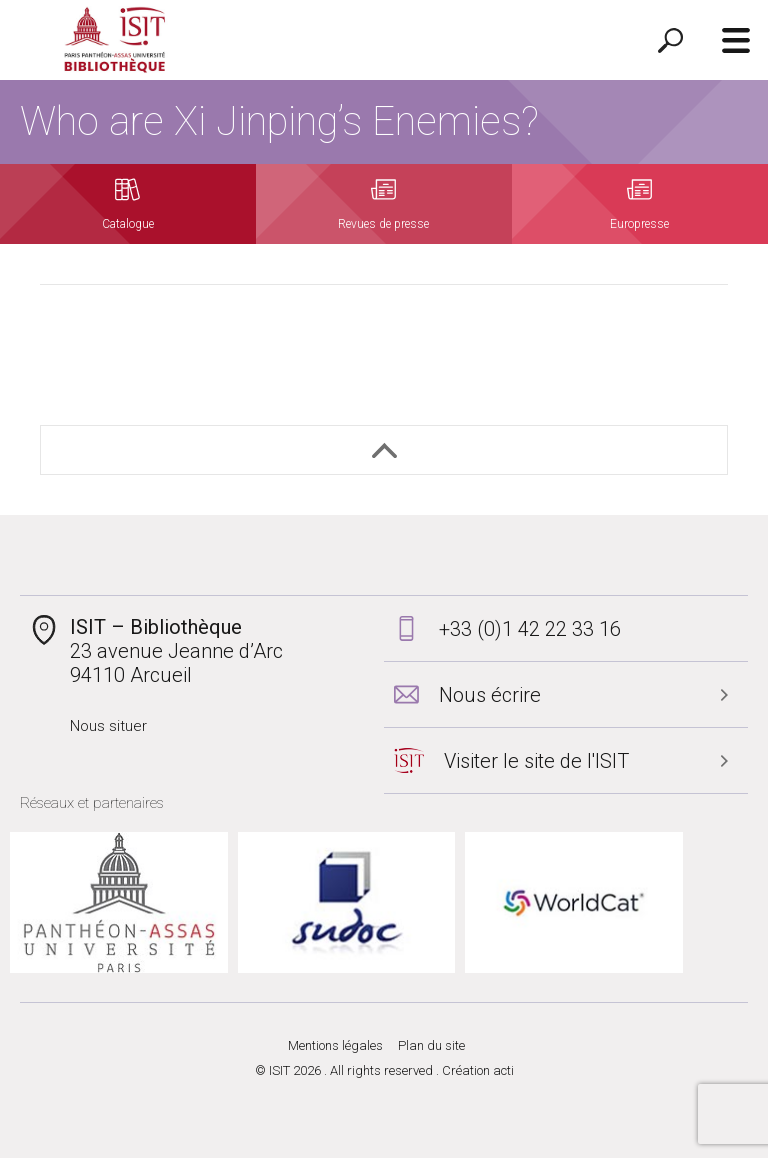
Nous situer (108, 726)
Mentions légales (335, 1045)
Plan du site (431, 1045)
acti (503, 1070)
